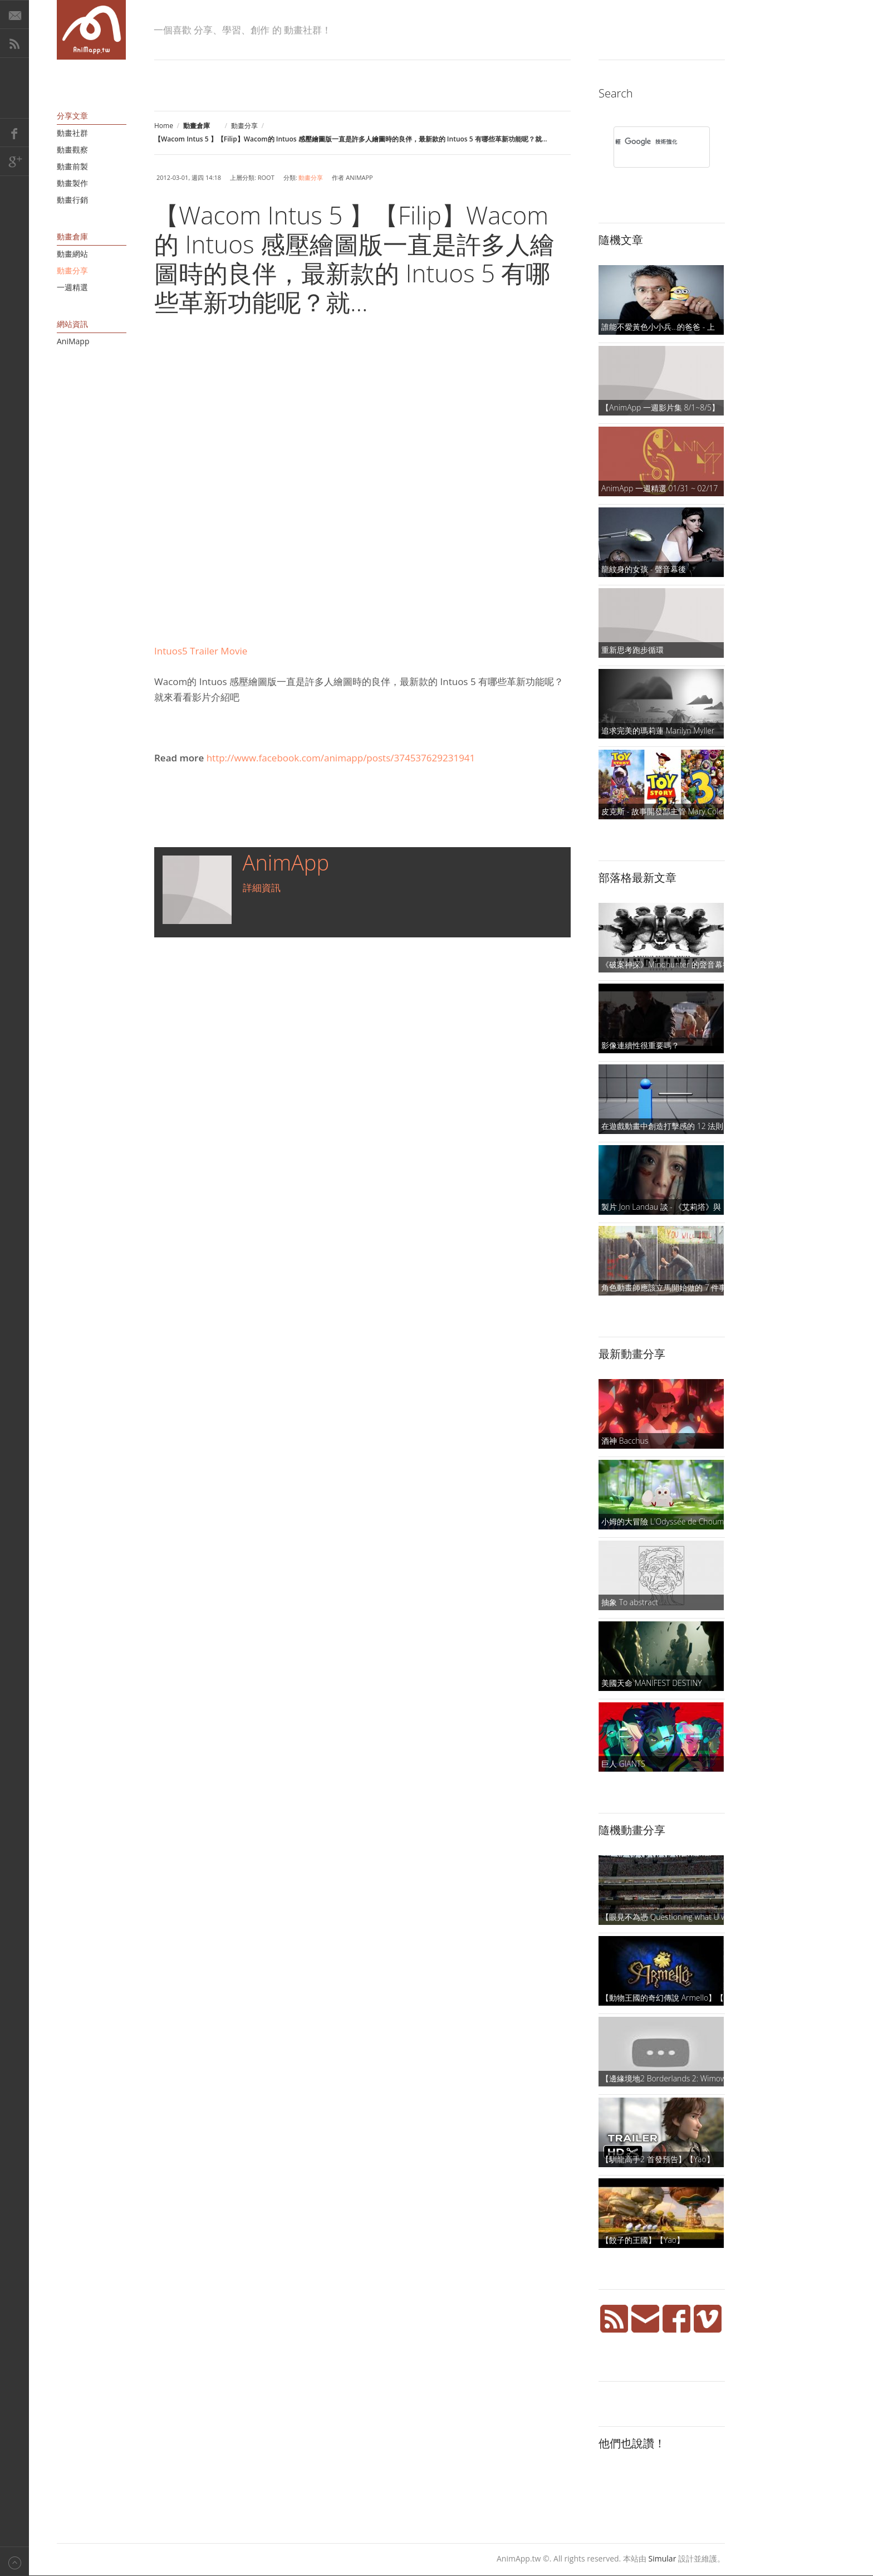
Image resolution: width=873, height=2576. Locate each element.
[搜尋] (647, 141)
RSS (14, 43)
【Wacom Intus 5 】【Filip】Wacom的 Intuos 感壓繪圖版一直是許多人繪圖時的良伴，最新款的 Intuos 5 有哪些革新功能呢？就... (354, 258)
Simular (662, 2558)
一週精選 (72, 287)
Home (163, 125)
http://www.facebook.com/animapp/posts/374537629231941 (341, 757)
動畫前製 (72, 166)
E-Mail (14, 14)
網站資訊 (72, 324)
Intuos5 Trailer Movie (200, 650)
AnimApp (286, 862)
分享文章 (72, 115)
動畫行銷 (72, 199)
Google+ (14, 161)
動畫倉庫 (72, 236)
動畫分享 (244, 125)
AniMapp (73, 341)
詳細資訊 (262, 887)
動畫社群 (72, 133)
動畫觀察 (72, 149)
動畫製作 (72, 183)
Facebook (14, 132)
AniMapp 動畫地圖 (91, 30)
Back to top (14, 2561)
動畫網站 (72, 253)
